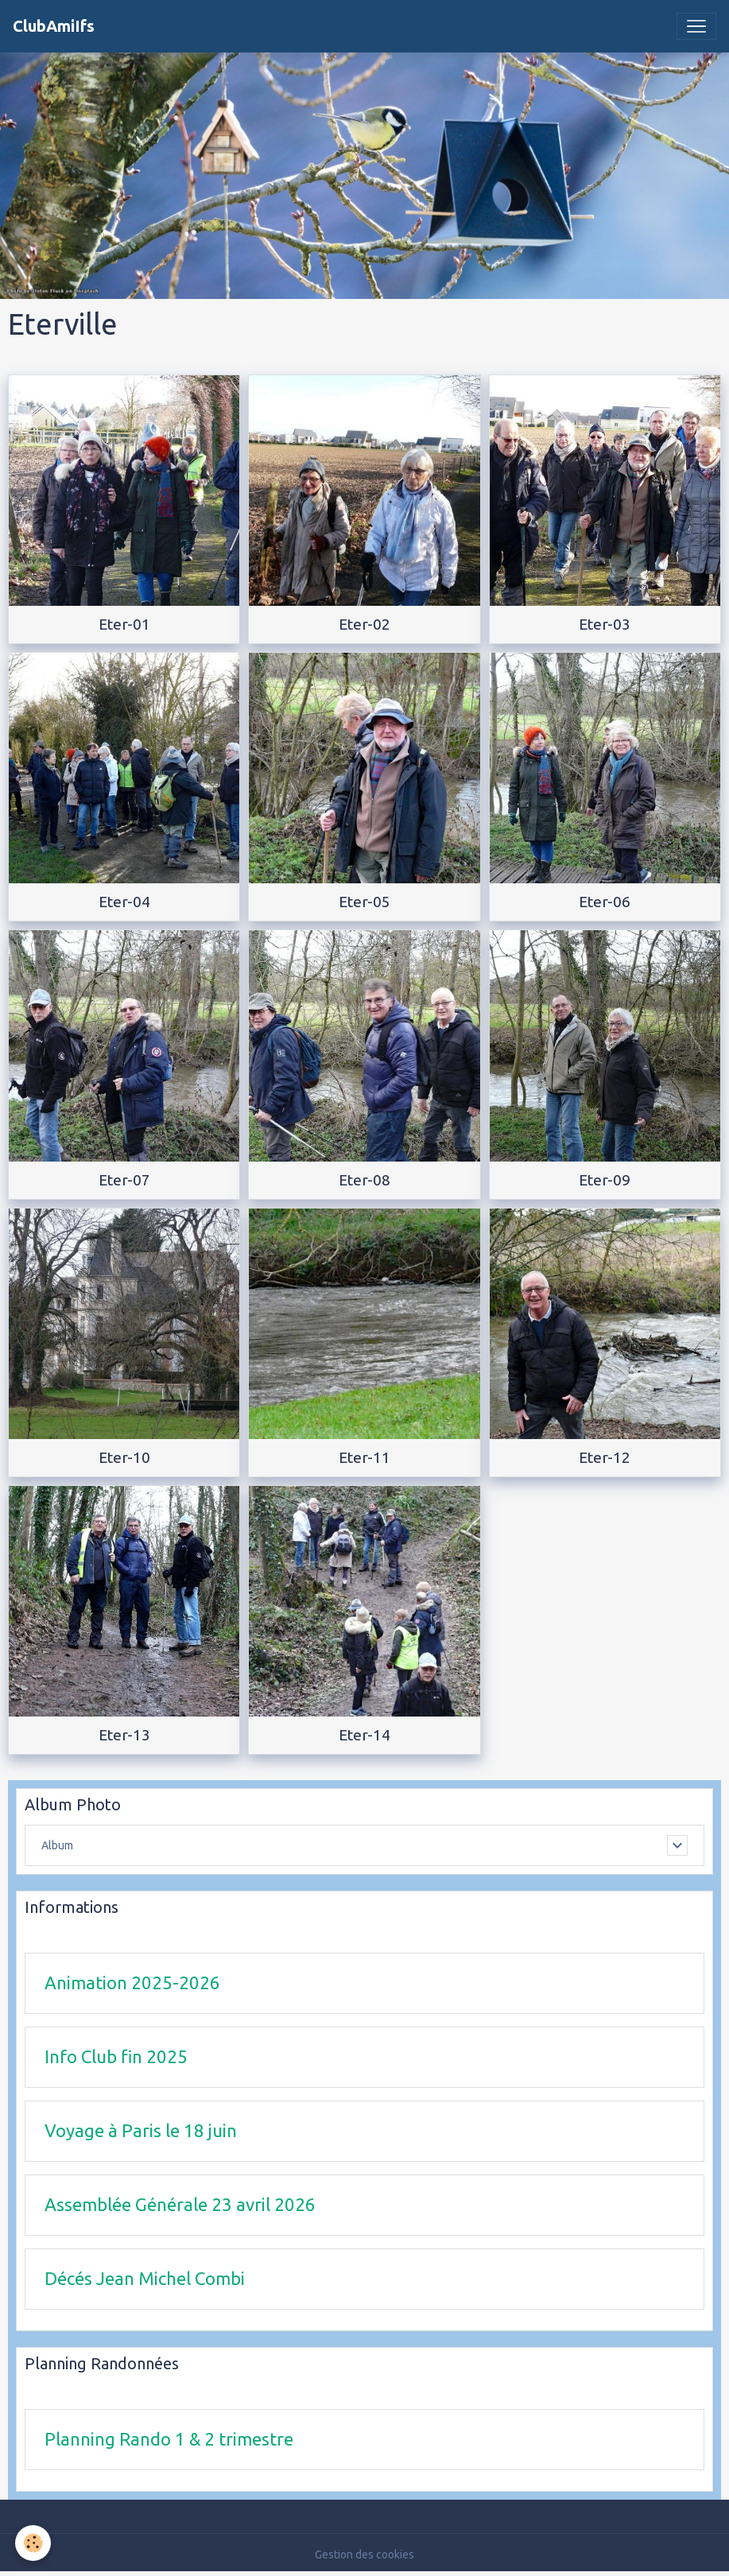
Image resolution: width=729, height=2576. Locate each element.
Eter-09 (604, 1180)
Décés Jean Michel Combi (145, 2278)
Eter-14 (364, 1735)
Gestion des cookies (364, 2554)
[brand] (54, 26)
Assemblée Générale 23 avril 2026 (180, 2204)
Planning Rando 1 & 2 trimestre (169, 2439)
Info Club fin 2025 (116, 2056)
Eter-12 (604, 1457)
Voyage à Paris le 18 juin (141, 2130)
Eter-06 (604, 901)
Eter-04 (124, 901)
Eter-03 (604, 624)
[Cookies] (34, 2543)
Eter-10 (124, 1457)
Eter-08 (364, 1180)
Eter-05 (364, 901)
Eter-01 (124, 624)
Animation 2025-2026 (132, 1982)
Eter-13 (124, 1735)
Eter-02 (364, 624)
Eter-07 (124, 1180)
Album (57, 1845)
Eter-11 (364, 1457)
